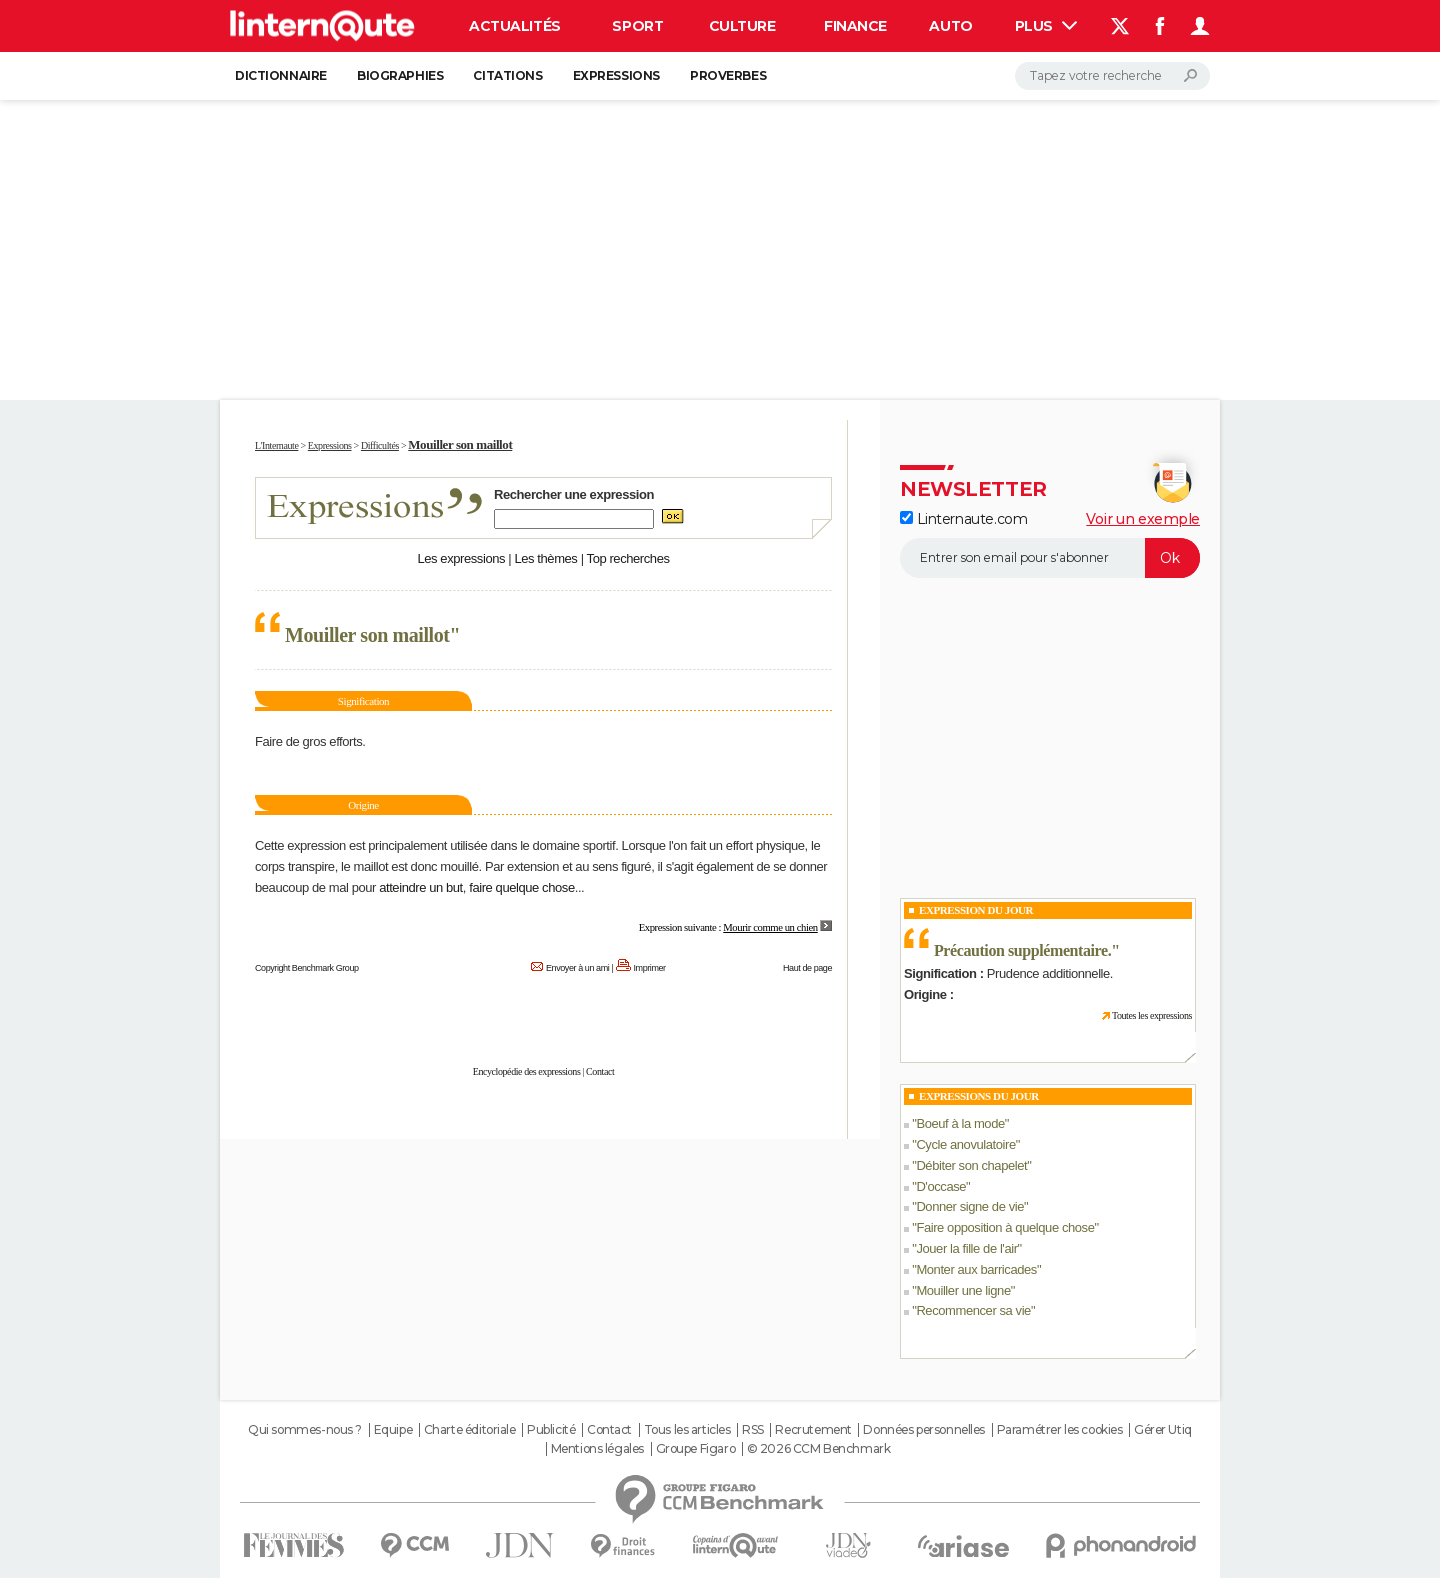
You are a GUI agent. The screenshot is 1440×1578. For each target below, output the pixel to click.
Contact (600, 1071)
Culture (742, 26)
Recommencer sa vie (973, 1310)
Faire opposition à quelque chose (1005, 1227)
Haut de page (807, 968)
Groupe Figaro (696, 1449)
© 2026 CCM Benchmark (819, 1449)
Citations (507, 75)
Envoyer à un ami (577, 968)
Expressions (616, 75)
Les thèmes (545, 558)
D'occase (941, 1186)
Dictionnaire (281, 75)
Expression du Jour (976, 910)
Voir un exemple (1143, 519)
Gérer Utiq (1163, 1430)
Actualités (515, 26)
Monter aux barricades (976, 1269)
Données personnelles (924, 1430)
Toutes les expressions (1152, 1015)
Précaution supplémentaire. (1022, 950)
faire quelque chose (522, 887)
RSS (753, 1430)
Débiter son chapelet (971, 1165)
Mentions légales (597, 1449)
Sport (637, 26)
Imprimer (650, 968)
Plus (1046, 26)
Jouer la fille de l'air (966, 1248)
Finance (855, 26)
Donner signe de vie (970, 1206)
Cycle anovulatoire (965, 1144)
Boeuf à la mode (960, 1123)
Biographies (400, 75)
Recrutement (813, 1430)
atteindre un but (421, 887)
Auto (950, 26)
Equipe (393, 1430)
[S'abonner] (1050, 558)
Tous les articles (687, 1430)
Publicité (551, 1430)
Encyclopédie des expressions (527, 1071)
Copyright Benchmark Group (307, 968)
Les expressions (461, 558)
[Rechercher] (1112, 76)
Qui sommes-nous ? (305, 1430)
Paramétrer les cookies (1060, 1430)
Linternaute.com (963, 519)
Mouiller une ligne (963, 1290)
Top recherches (628, 558)
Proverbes (728, 75)
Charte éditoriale (470, 1430)
